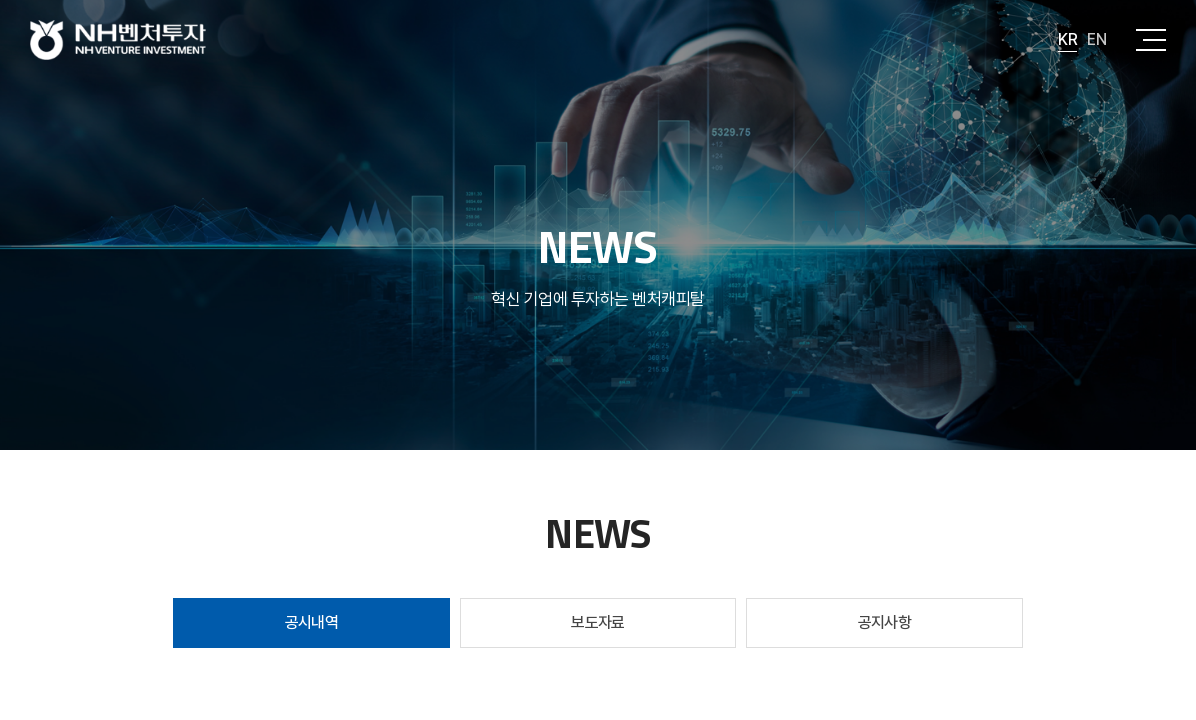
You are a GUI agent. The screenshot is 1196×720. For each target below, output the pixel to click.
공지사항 (885, 622)
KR (1067, 39)
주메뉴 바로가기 (0, 0)
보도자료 (598, 622)
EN (1096, 39)
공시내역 (312, 622)
